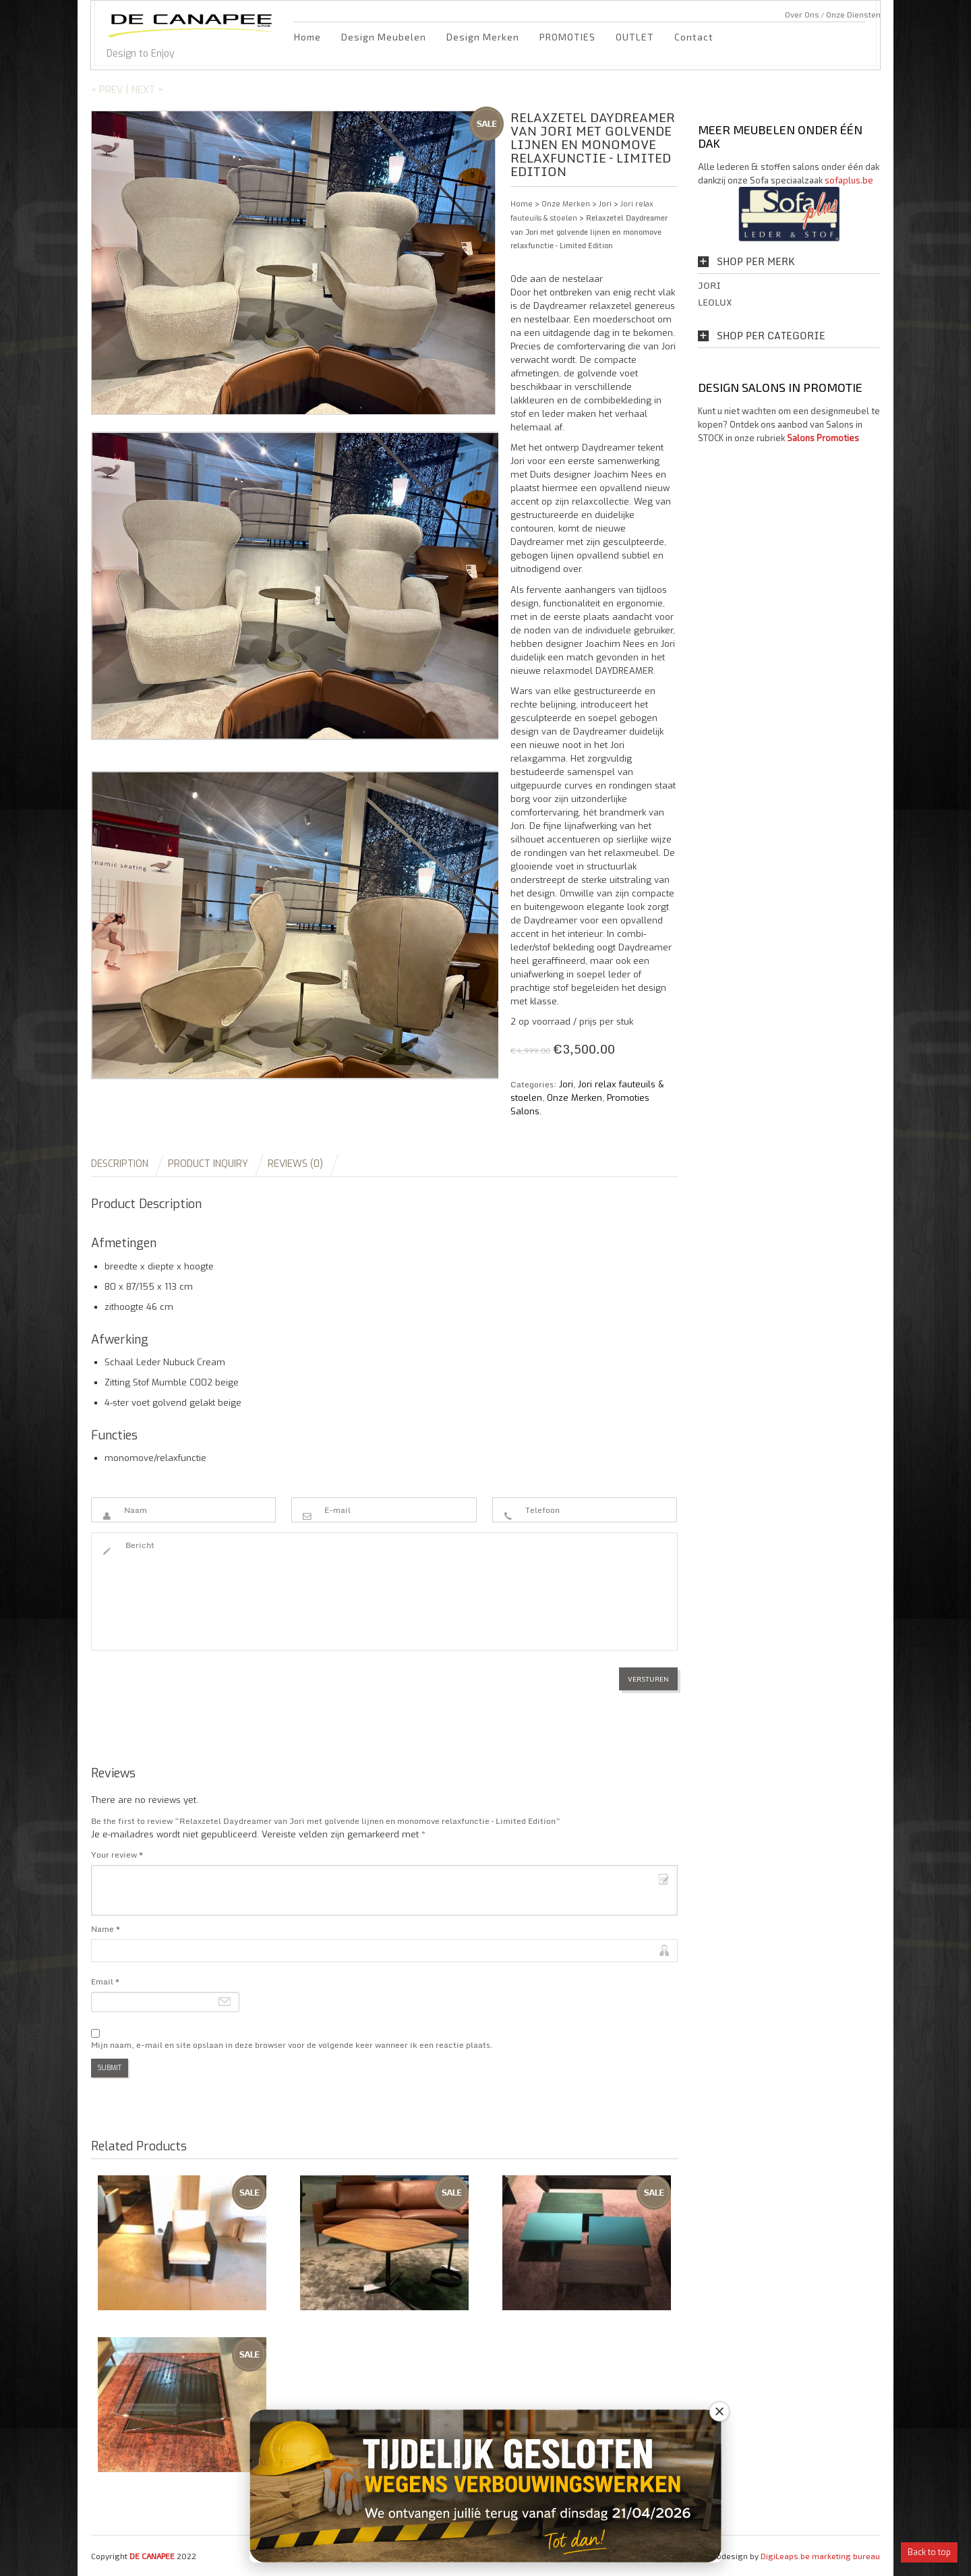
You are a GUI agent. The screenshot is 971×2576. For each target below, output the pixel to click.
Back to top (929, 2552)
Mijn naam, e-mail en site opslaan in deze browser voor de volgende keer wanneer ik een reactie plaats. (292, 2044)
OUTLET (635, 36)
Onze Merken (565, 204)
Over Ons (802, 14)
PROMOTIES (567, 36)
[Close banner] (719, 2411)
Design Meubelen (383, 36)
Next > (147, 90)
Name (105, 1928)
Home (307, 36)
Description (119, 1163)
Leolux (715, 302)
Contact (693, 36)
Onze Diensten (853, 14)
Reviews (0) (295, 1163)
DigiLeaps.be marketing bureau (820, 2555)
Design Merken (482, 36)
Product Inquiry (208, 1163)
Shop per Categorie (771, 336)
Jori (605, 204)
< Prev (107, 90)
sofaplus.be (849, 180)
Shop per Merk (756, 262)
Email (105, 1981)
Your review (117, 1854)
